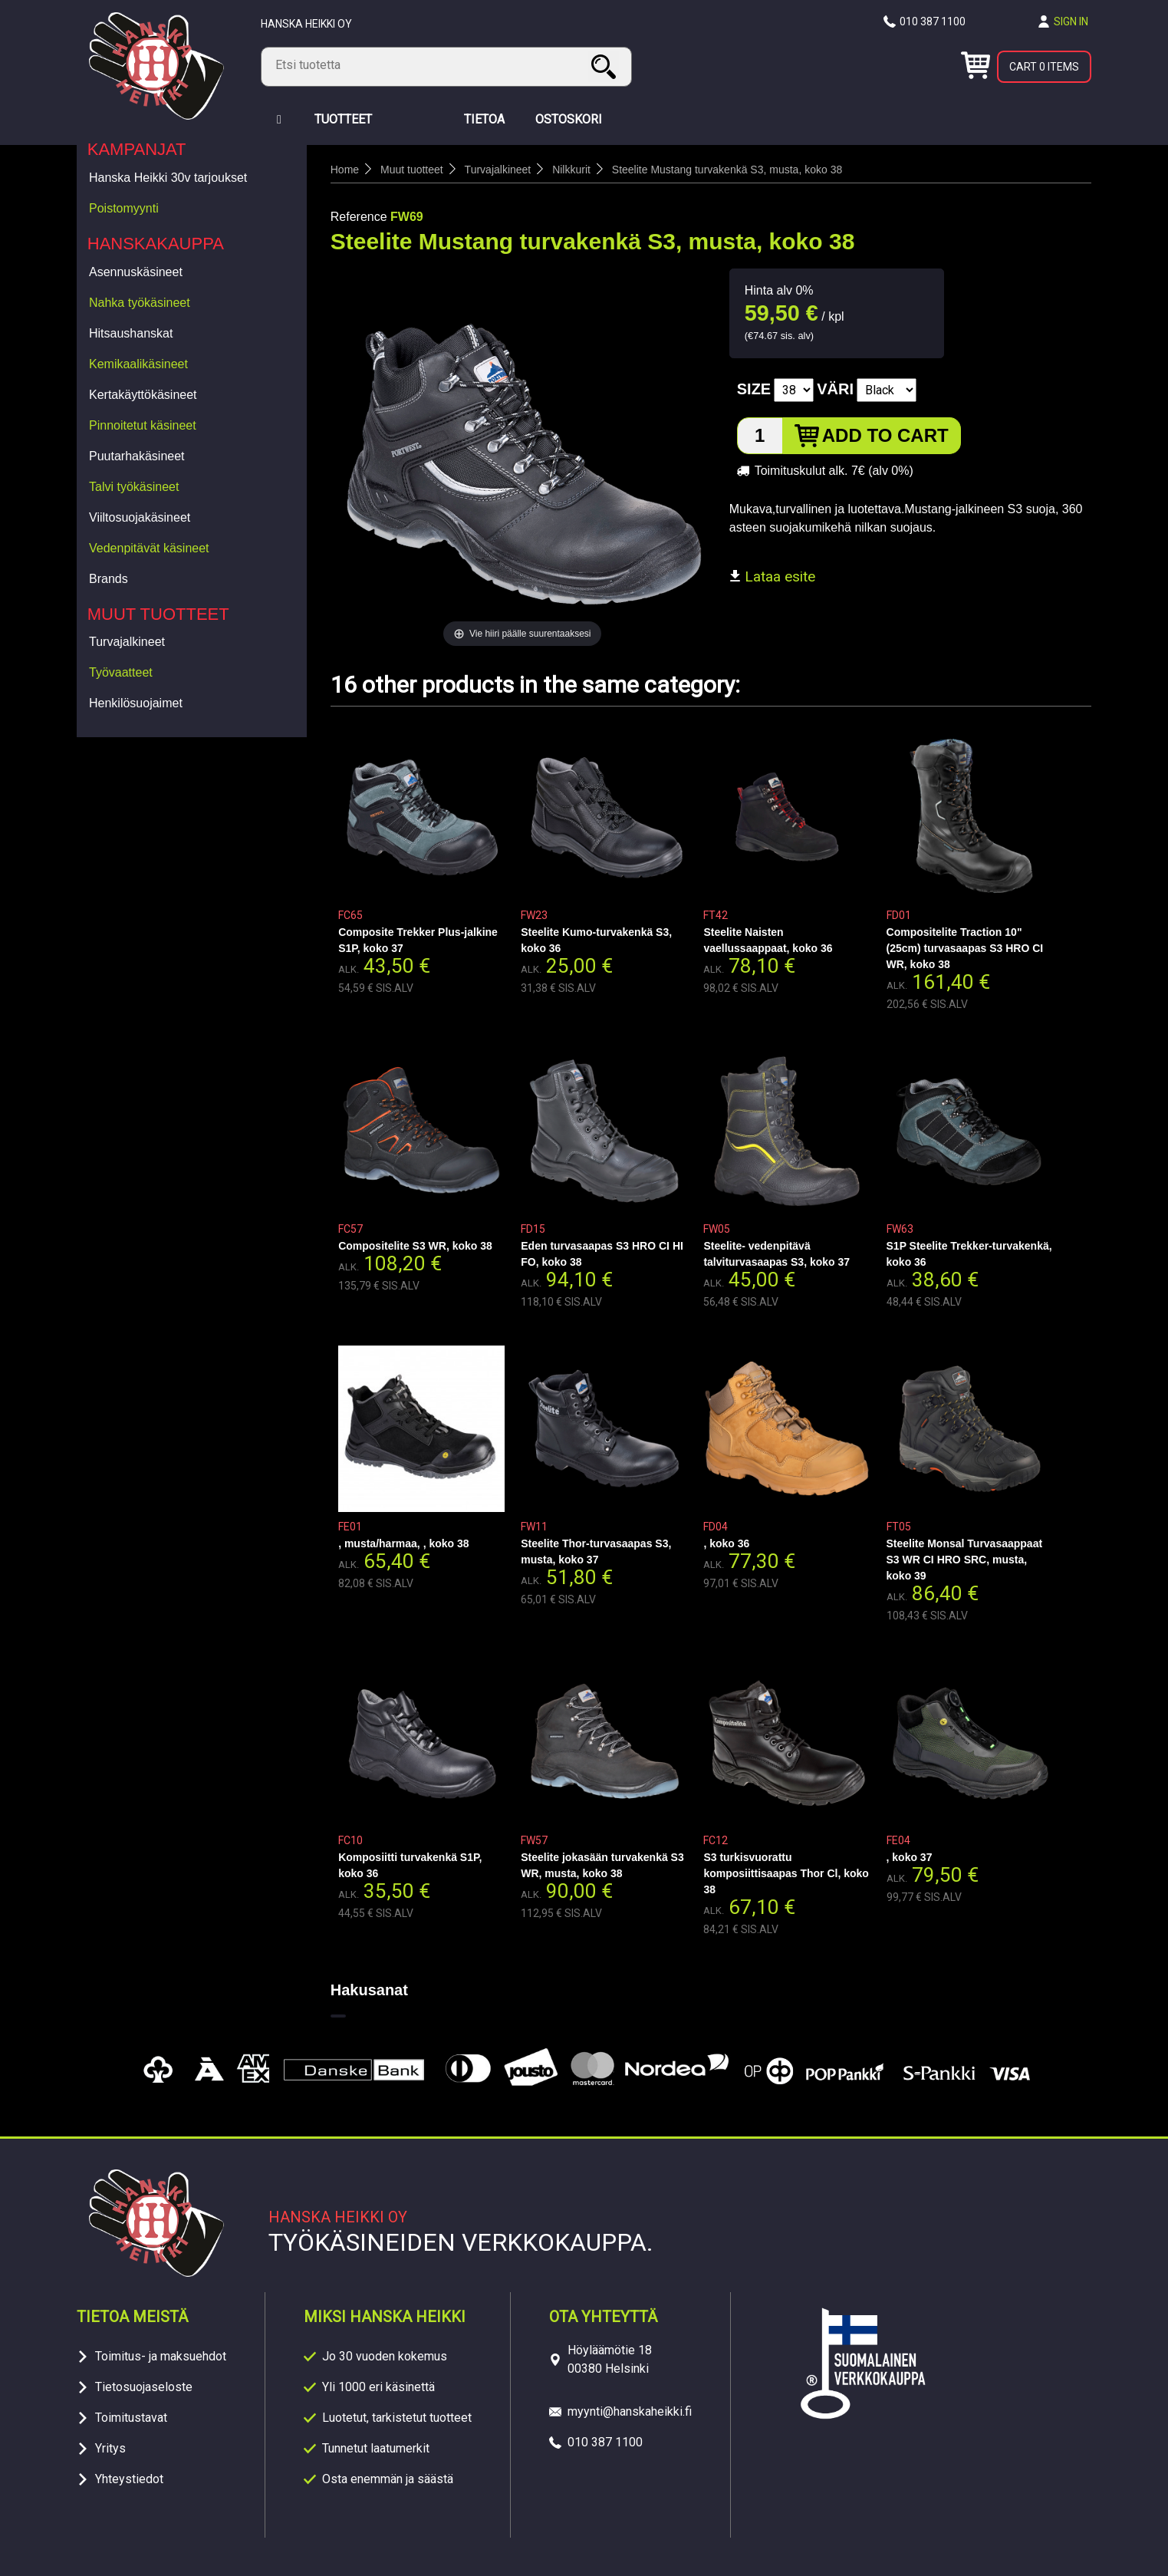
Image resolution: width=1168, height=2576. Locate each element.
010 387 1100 (933, 21)
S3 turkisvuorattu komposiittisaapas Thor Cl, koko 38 (786, 1873)
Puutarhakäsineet (137, 456)
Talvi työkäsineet (134, 486)
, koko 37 (910, 1857)
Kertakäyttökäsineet (143, 394)
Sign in (1071, 21)
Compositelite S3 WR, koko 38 (415, 1246)
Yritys (110, 2448)
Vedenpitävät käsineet (149, 548)
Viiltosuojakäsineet (139, 517)
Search (606, 66)
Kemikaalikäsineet (138, 364)
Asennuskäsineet (136, 271)
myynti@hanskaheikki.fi (630, 2411)
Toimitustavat (131, 2417)
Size (754, 388)
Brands (108, 578)
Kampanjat (136, 149)
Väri (835, 388)
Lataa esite (772, 576)
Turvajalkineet (127, 641)
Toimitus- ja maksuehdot (160, 2356)
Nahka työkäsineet (139, 302)
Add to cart (885, 435)
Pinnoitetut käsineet (142, 425)
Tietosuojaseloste (143, 2387)
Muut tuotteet (158, 614)
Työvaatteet (121, 672)
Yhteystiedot (129, 2479)
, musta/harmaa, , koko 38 (403, 1543)
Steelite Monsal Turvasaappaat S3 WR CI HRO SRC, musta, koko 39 (965, 1559)
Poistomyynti (124, 208)
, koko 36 (726, 1543)
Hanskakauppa (155, 243)
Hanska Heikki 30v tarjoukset (168, 177)
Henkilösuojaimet (136, 703)
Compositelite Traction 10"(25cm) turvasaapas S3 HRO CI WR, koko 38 (965, 948)
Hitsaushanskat (131, 333)
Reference (359, 216)
